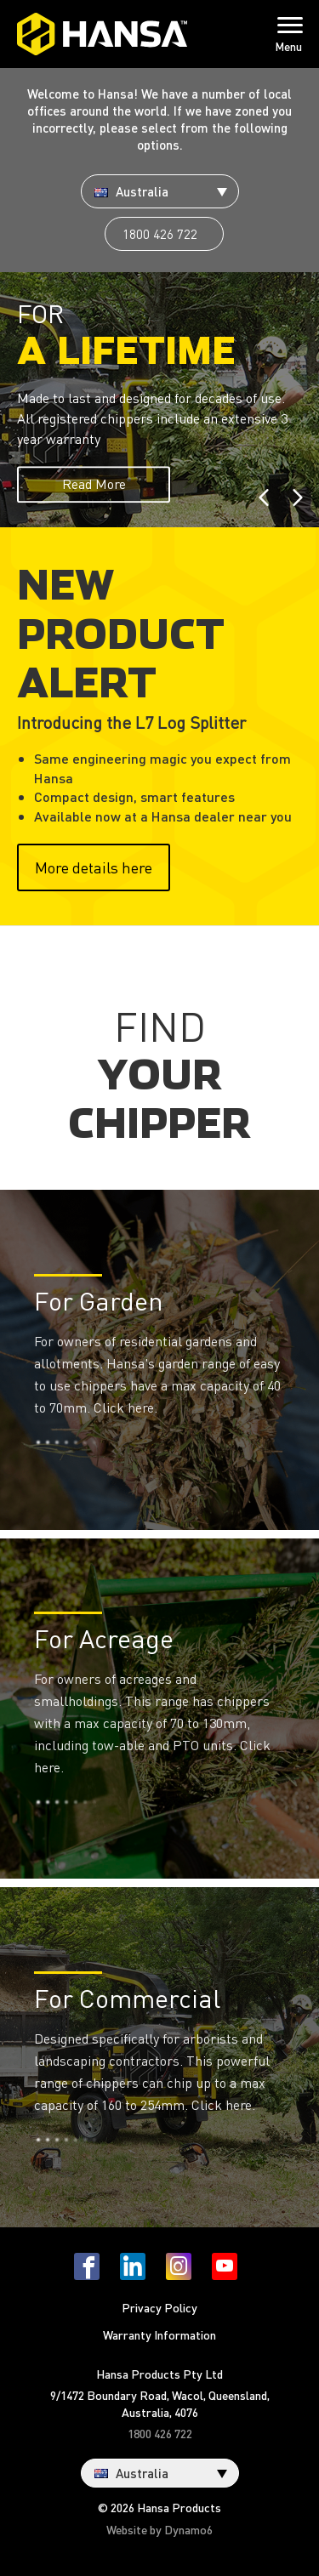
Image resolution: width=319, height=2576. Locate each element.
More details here (93, 867)
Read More (94, 483)
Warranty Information (159, 2334)
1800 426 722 (159, 233)
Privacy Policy (159, 2307)
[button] (268, 399)
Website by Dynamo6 (159, 2529)
